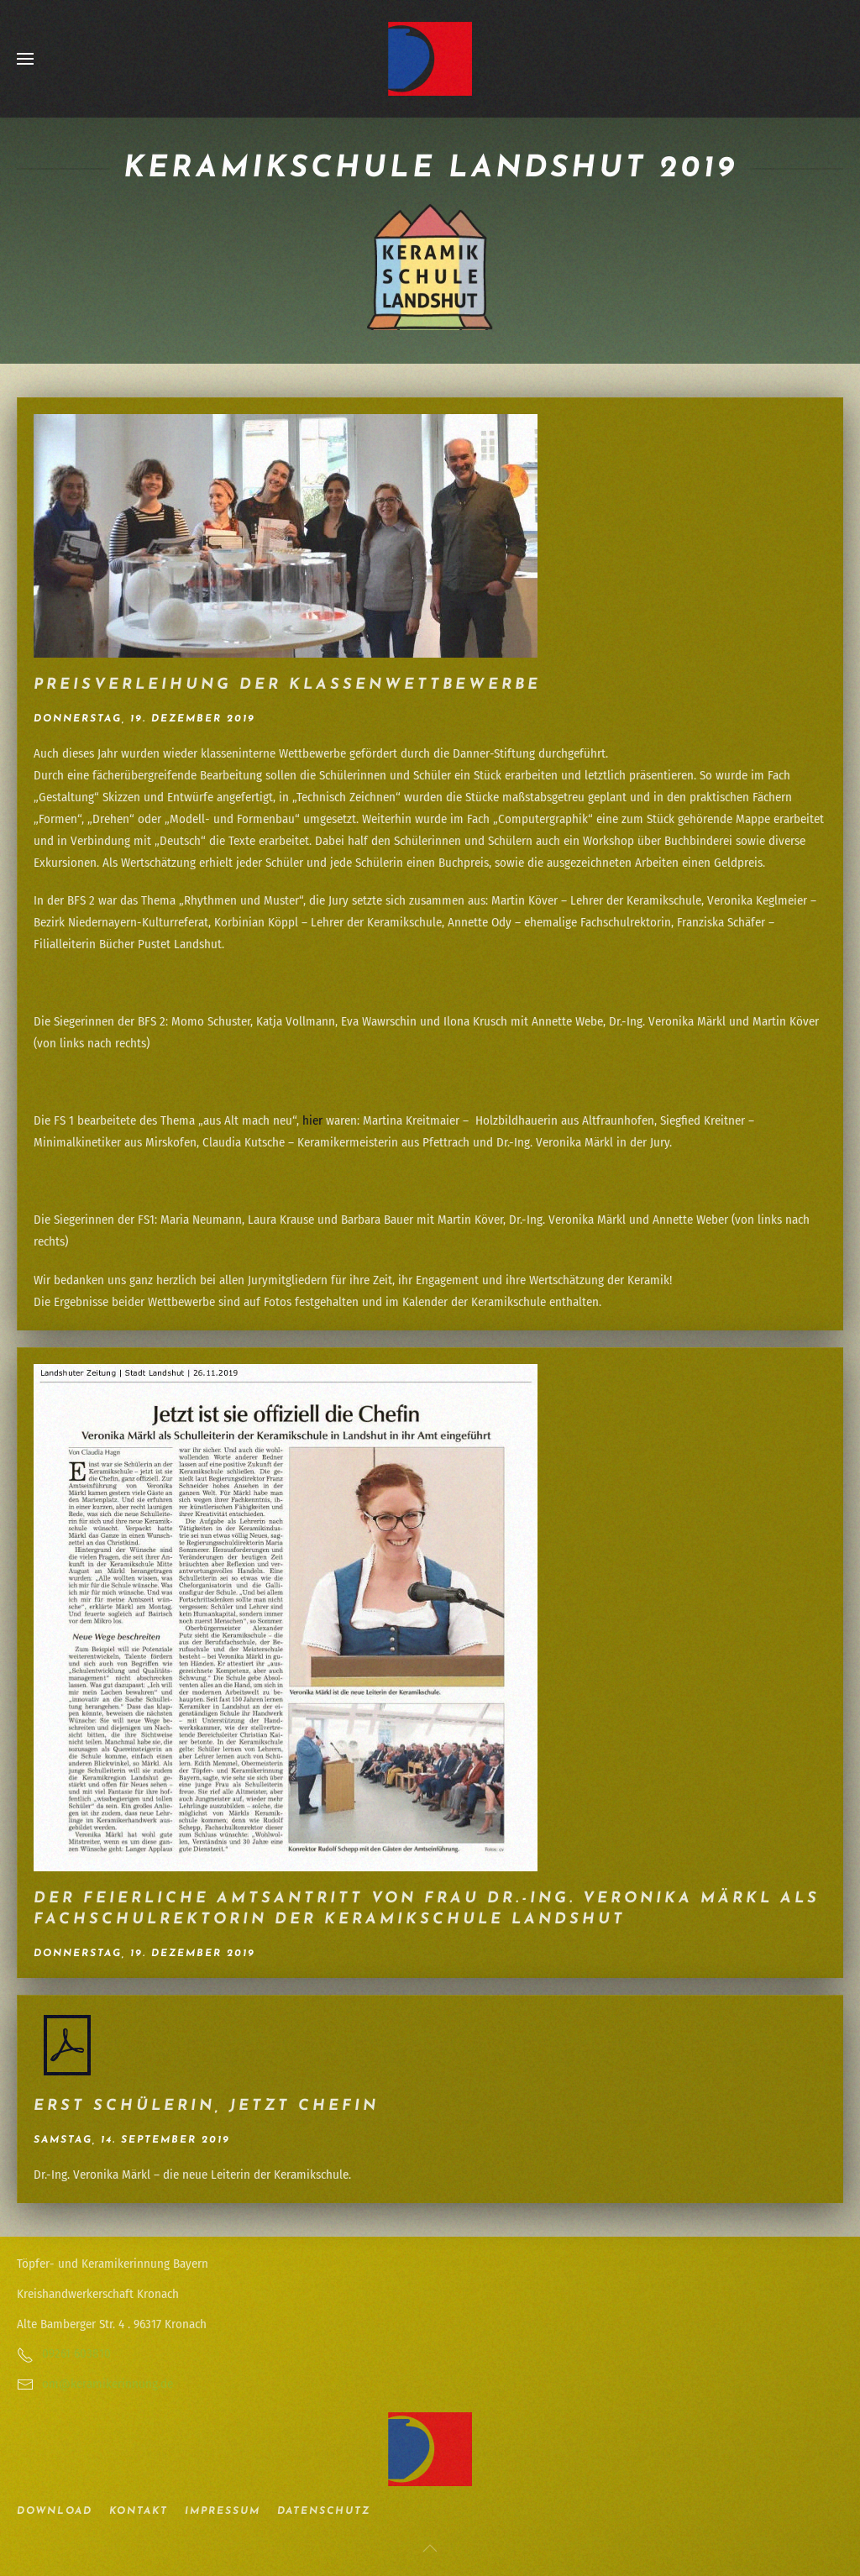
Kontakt (138, 2511)
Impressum (222, 2511)
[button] (25, 58)
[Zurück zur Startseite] (430, 58)
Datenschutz (323, 2511)
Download (54, 2511)
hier (312, 1120)
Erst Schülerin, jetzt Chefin (206, 2106)
